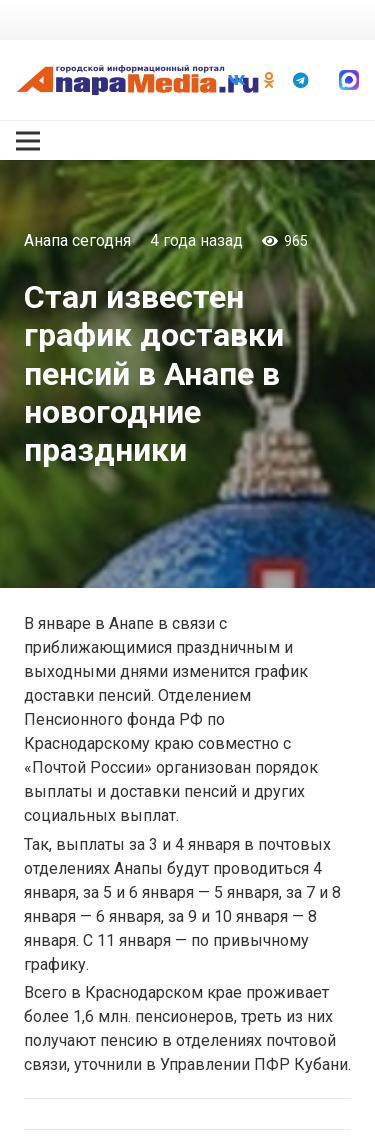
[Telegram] (301, 80)
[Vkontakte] (237, 80)
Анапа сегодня (77, 240)
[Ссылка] (137, 80)
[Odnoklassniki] (269, 80)
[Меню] (28, 141)
